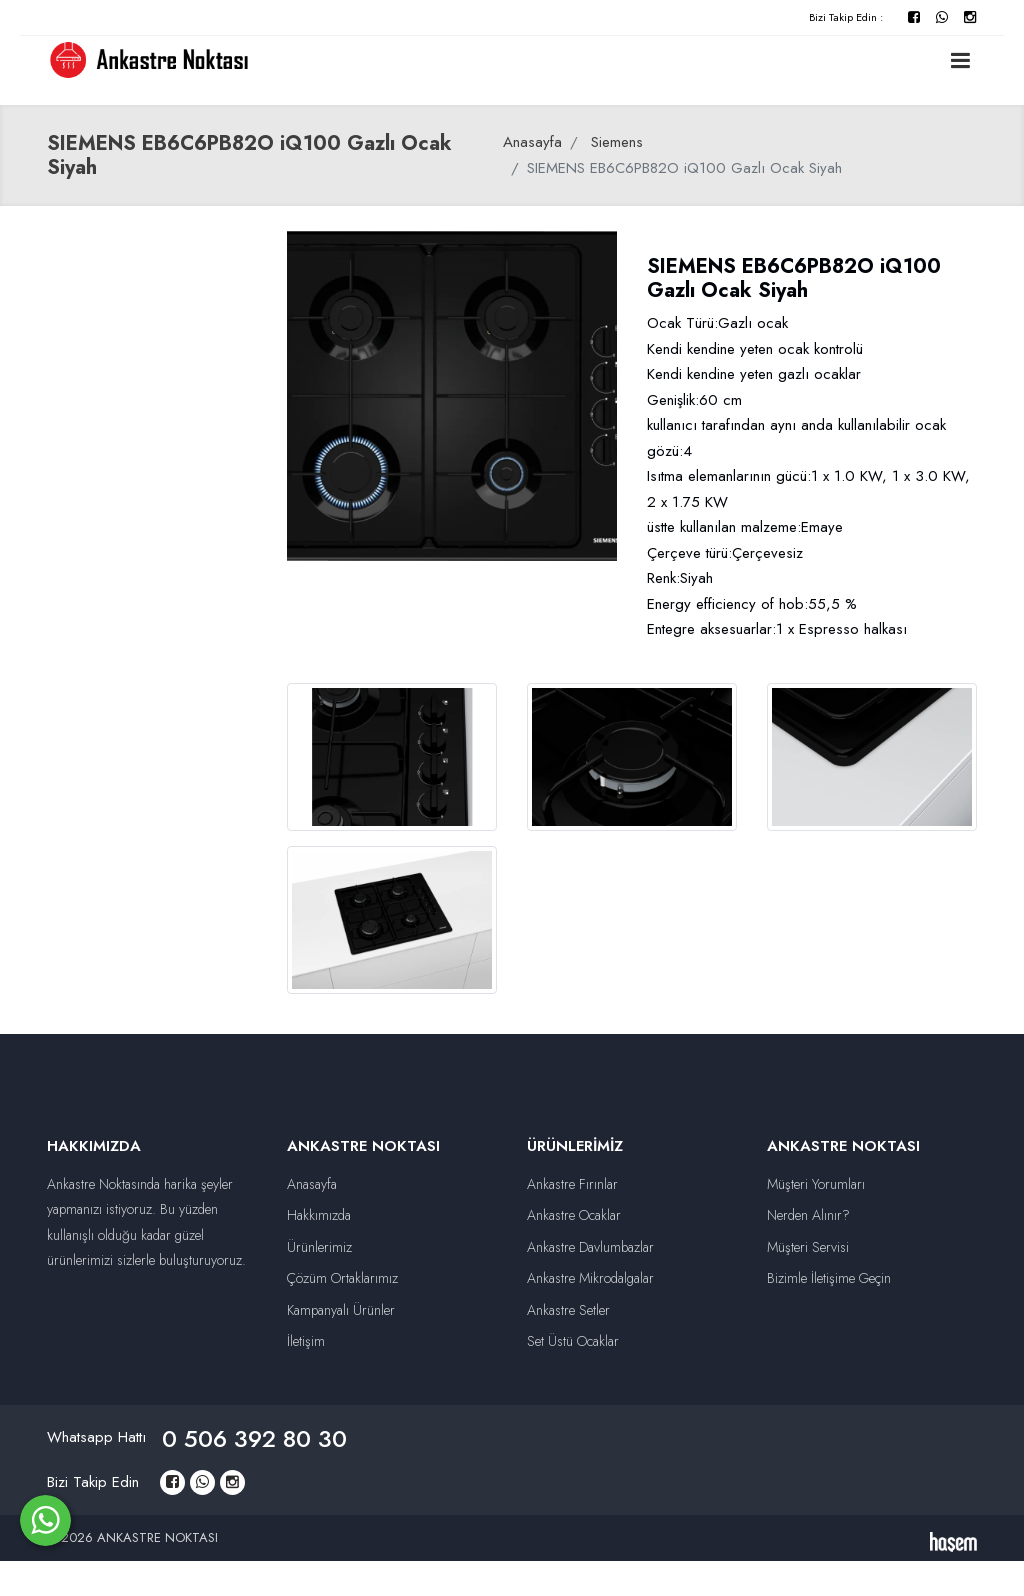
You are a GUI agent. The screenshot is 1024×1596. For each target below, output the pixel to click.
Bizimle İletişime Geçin (829, 1278)
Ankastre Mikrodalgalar (590, 1278)
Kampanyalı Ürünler (341, 1310)
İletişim (306, 1341)
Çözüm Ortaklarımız (342, 1278)
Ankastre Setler (568, 1310)
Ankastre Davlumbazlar (590, 1247)
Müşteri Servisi (808, 1247)
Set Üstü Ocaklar (573, 1341)
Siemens (617, 142)
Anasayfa (532, 142)
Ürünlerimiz (319, 1247)
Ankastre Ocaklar (574, 1215)
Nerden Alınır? (808, 1215)
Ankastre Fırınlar (572, 1184)
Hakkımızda (319, 1215)
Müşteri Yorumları (816, 1184)
